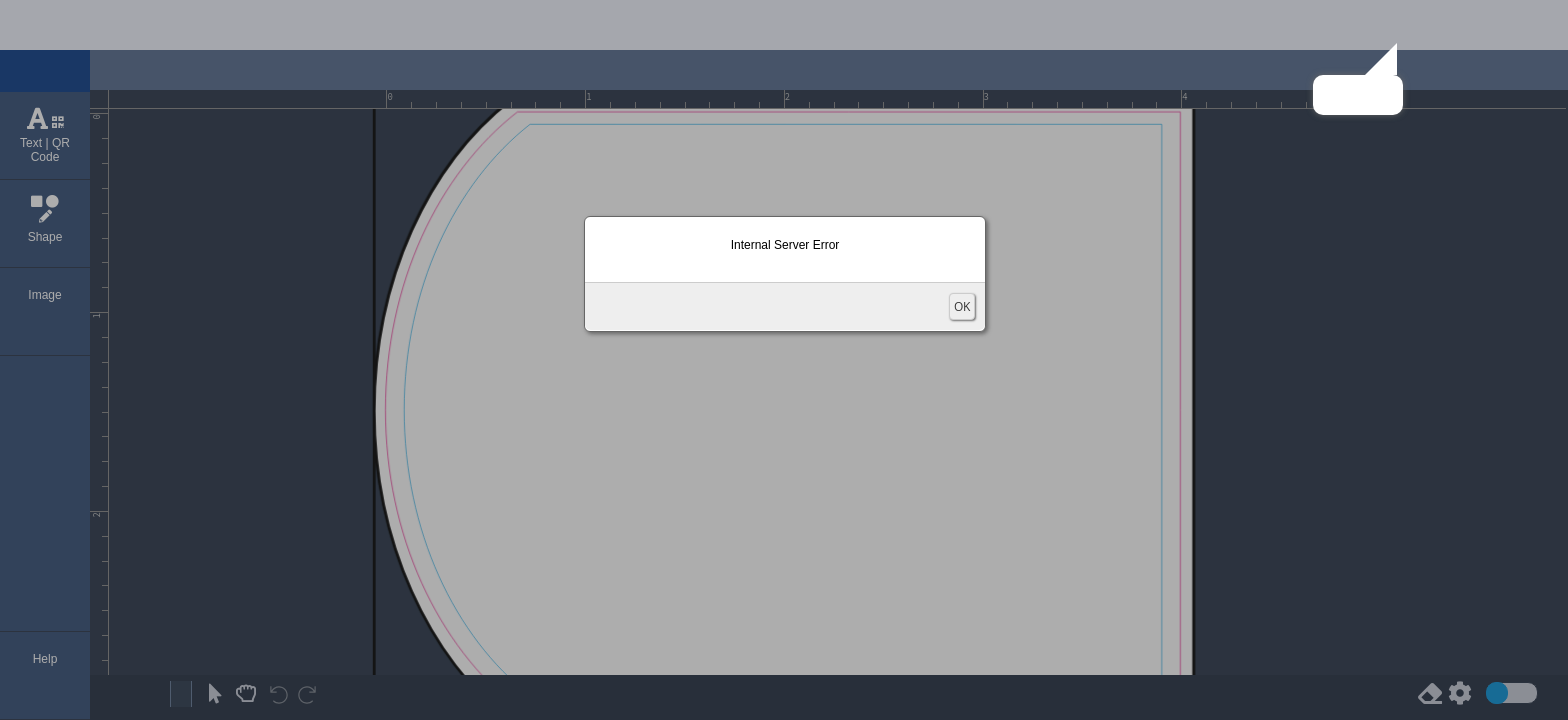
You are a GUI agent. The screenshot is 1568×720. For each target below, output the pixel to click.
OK (962, 306)
